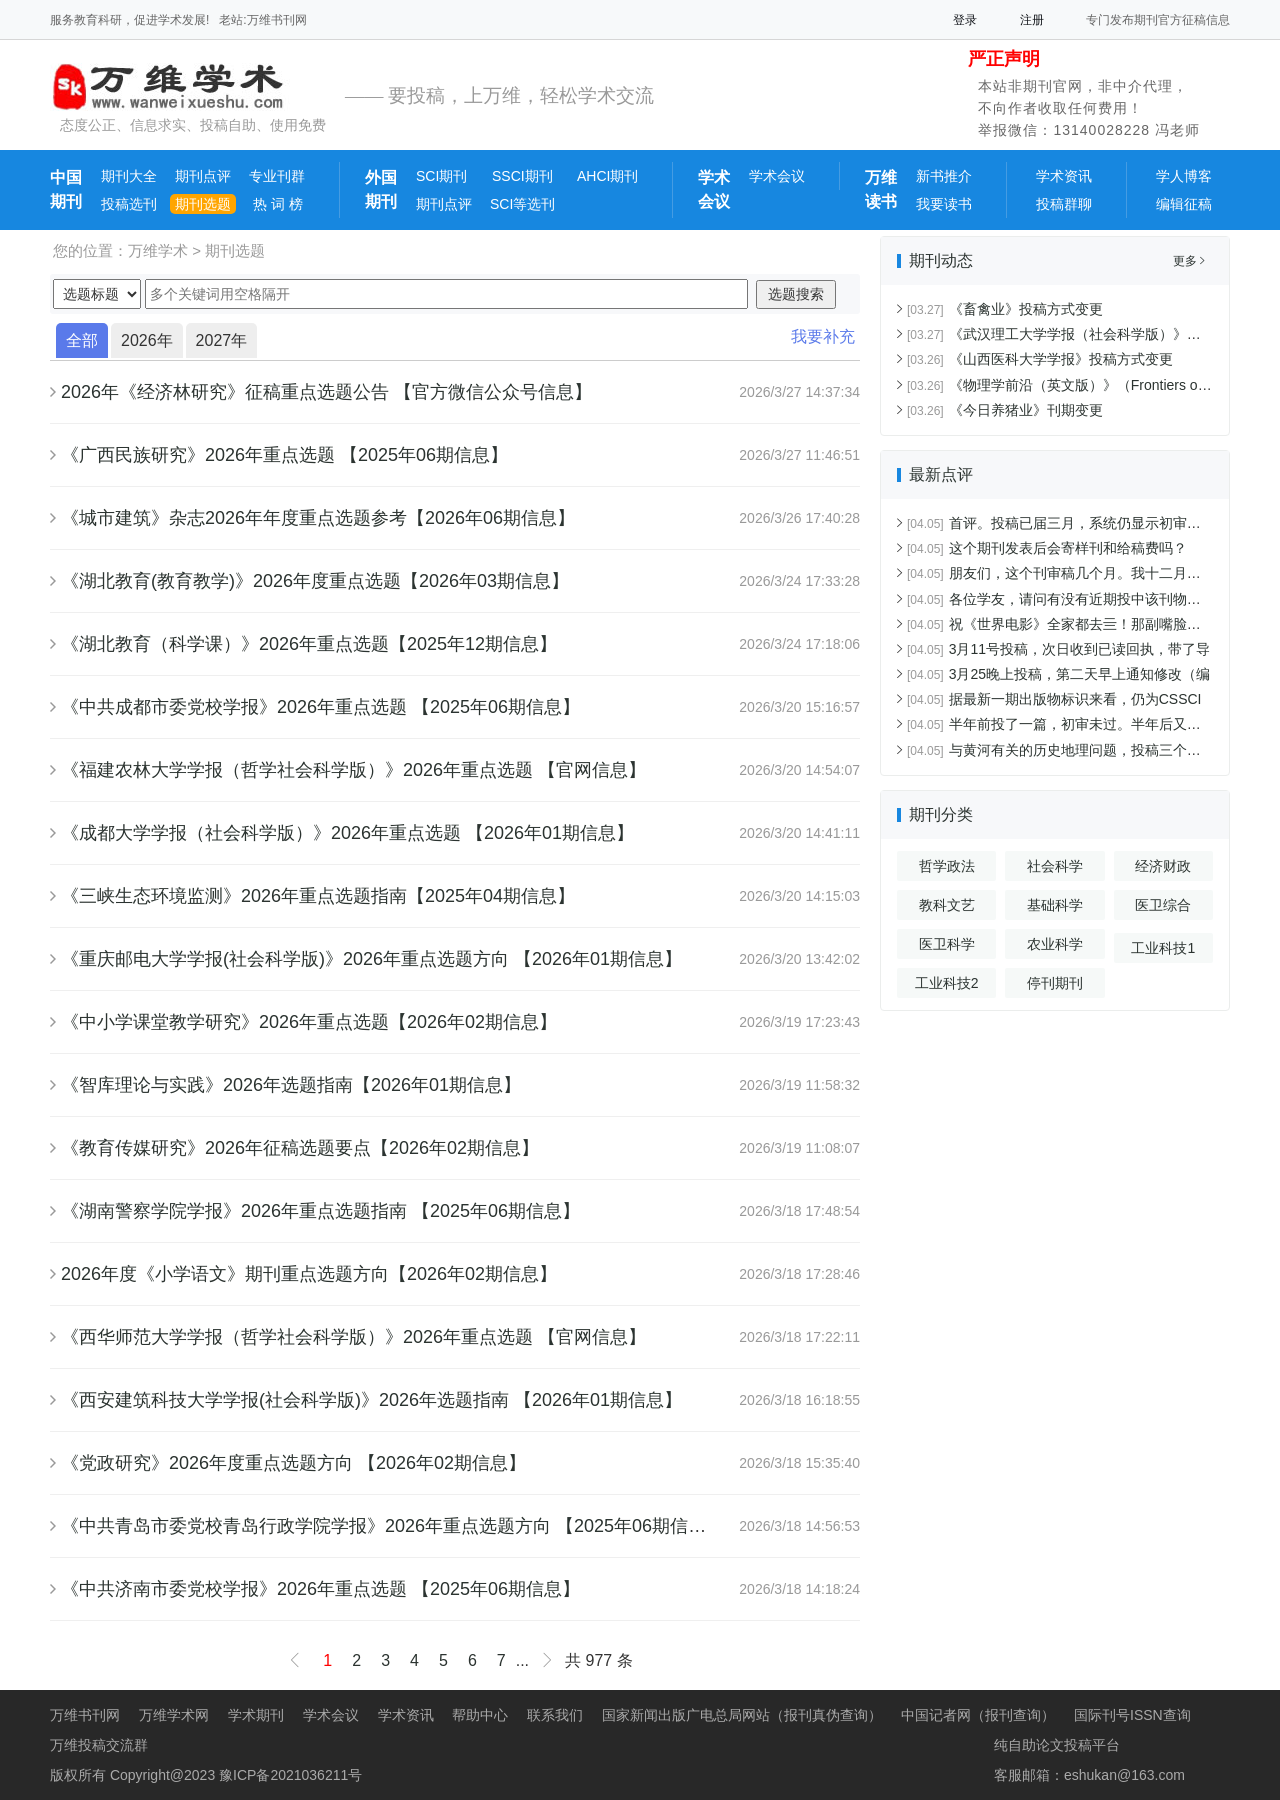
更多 (1189, 261)
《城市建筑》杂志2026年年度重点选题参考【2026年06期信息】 (318, 518)
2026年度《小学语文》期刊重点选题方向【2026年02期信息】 (309, 1274)
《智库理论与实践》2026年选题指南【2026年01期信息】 (291, 1085)
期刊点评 (203, 176)
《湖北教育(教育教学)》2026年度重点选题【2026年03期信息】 (315, 581)
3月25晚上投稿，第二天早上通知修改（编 (1058, 674)
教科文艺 (947, 905)
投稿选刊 (129, 204)
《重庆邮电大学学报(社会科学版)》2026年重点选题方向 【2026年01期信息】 (371, 959)
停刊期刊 (1055, 983)
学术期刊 (256, 1715)
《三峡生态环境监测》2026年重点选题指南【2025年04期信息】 (318, 896)
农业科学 (1055, 944)
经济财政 (1163, 866)
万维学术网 (174, 1715)
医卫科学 (947, 944)
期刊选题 (203, 204)
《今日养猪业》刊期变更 (1005, 410)
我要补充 (823, 336)
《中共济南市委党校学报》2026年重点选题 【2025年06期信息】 (320, 1589)
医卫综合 (1163, 905)
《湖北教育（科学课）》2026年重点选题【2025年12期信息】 (309, 644)
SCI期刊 (441, 176)
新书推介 (944, 176)
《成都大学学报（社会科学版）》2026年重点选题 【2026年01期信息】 (347, 833)
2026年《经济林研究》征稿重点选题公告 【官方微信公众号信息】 (326, 392)
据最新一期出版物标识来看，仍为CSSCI (1054, 699)
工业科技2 (947, 983)
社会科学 (1055, 866)
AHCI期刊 (607, 176)
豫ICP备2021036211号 (290, 1775)
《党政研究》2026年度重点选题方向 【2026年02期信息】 (293, 1463)
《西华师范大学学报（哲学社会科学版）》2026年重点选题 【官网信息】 (353, 1337)
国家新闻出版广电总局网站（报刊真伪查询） (742, 1715)
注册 (1032, 20)
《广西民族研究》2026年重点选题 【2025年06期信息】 (284, 455)
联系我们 (555, 1715)
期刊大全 (129, 176)
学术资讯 (1064, 176)
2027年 (222, 340)
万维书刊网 (85, 1715)
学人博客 (1184, 176)
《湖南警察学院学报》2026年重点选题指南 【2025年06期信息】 (320, 1211)
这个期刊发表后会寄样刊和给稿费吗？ (1047, 548)
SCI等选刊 (522, 204)
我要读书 (944, 204)
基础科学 (1055, 905)
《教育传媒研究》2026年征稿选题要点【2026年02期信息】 (300, 1148)
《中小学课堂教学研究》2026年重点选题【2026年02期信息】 (309, 1022)
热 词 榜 (276, 204)
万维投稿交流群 (99, 1745)
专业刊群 (277, 176)
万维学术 (158, 250)
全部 (82, 340)
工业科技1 (1163, 948)
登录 (965, 20)
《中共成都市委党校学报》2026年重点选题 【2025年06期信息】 (320, 707)
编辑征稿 (1184, 204)
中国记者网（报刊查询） (978, 1715)
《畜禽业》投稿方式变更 (1005, 309)
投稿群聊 (1064, 204)
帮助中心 (480, 1715)
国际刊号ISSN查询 (1132, 1715)
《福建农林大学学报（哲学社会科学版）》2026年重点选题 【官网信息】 (353, 770)
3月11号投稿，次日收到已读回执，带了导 (1058, 649)
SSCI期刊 (522, 176)
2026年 (147, 340)
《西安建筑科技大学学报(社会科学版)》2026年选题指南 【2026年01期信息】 (371, 1400)
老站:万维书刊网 (262, 20)
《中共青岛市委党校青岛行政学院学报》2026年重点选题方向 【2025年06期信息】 (392, 1526)
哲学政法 (947, 866)
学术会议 (777, 176)
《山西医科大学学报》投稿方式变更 (1040, 359)
